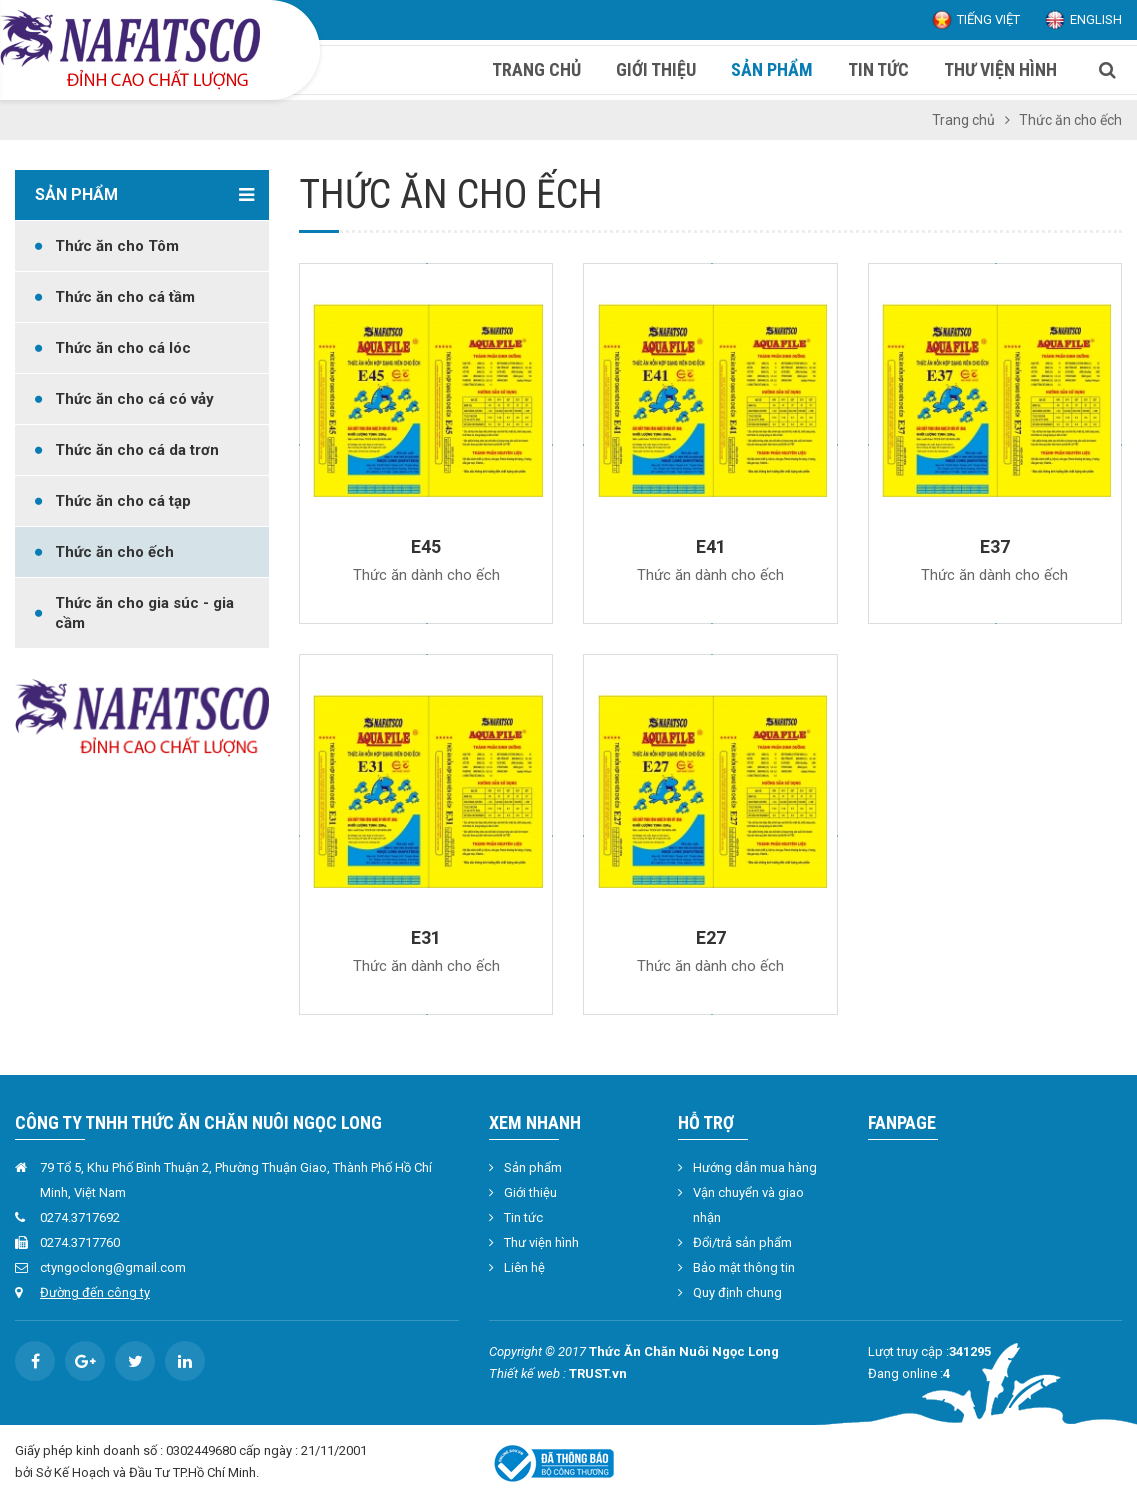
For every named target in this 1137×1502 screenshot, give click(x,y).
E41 (711, 546)
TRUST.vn (598, 1373)
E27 (711, 937)
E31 (426, 937)
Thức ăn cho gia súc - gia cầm (144, 613)
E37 (995, 546)
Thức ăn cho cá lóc (123, 348)
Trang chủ (963, 120)
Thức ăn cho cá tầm (125, 297)
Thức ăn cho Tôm (117, 246)
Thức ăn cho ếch (114, 552)
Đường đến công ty (95, 1292)
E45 (426, 546)
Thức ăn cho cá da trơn (137, 450)
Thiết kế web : (527, 1373)
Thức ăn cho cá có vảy (134, 399)
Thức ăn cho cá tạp (123, 501)
